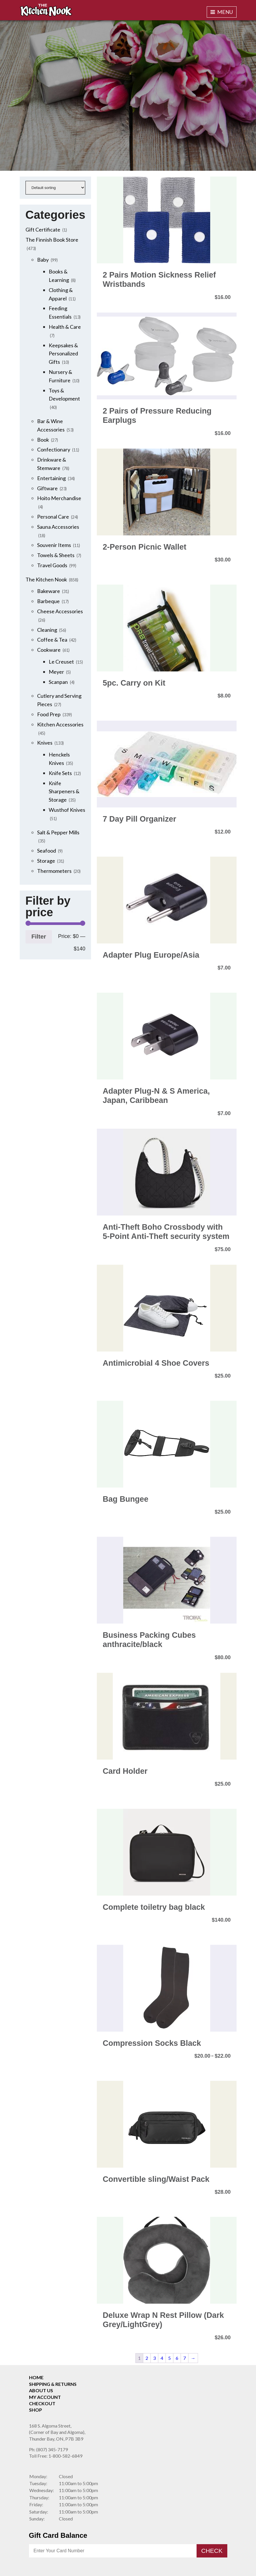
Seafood (46, 850)
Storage (46, 861)
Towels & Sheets (56, 555)
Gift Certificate (43, 229)
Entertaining (51, 478)
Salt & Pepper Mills (58, 832)
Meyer (56, 672)
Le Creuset (61, 661)
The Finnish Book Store (52, 239)
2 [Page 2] (147, 2358)
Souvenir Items (54, 545)
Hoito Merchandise (59, 498)
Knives (44, 742)
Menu (221, 12)
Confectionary (53, 449)
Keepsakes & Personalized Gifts (63, 353)
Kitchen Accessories (60, 724)
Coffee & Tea (52, 639)
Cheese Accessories (60, 611)
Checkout (42, 2403)
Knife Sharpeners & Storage (64, 791)
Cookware (49, 650)
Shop (35, 2409)
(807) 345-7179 (48, 2449)
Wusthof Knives (67, 810)
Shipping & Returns (53, 2384)
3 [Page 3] (154, 2358)
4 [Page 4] (162, 2358)
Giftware (47, 488)
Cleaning (47, 630)
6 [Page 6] (177, 2358)
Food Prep (49, 714)
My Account (45, 2397)
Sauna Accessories (58, 527)
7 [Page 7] (184, 2358)
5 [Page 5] (169, 2358)
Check (212, 2550)
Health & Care (65, 327)
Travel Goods (52, 565)
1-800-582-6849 (55, 2456)
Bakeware (48, 591)
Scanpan (58, 682)
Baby (43, 259)
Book (43, 439)
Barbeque (48, 601)
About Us (41, 2390)
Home (36, 2377)
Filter (38, 936)
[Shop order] (56, 187)
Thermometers (54, 871)
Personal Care (53, 516)
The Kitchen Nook (46, 579)
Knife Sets (60, 773)
